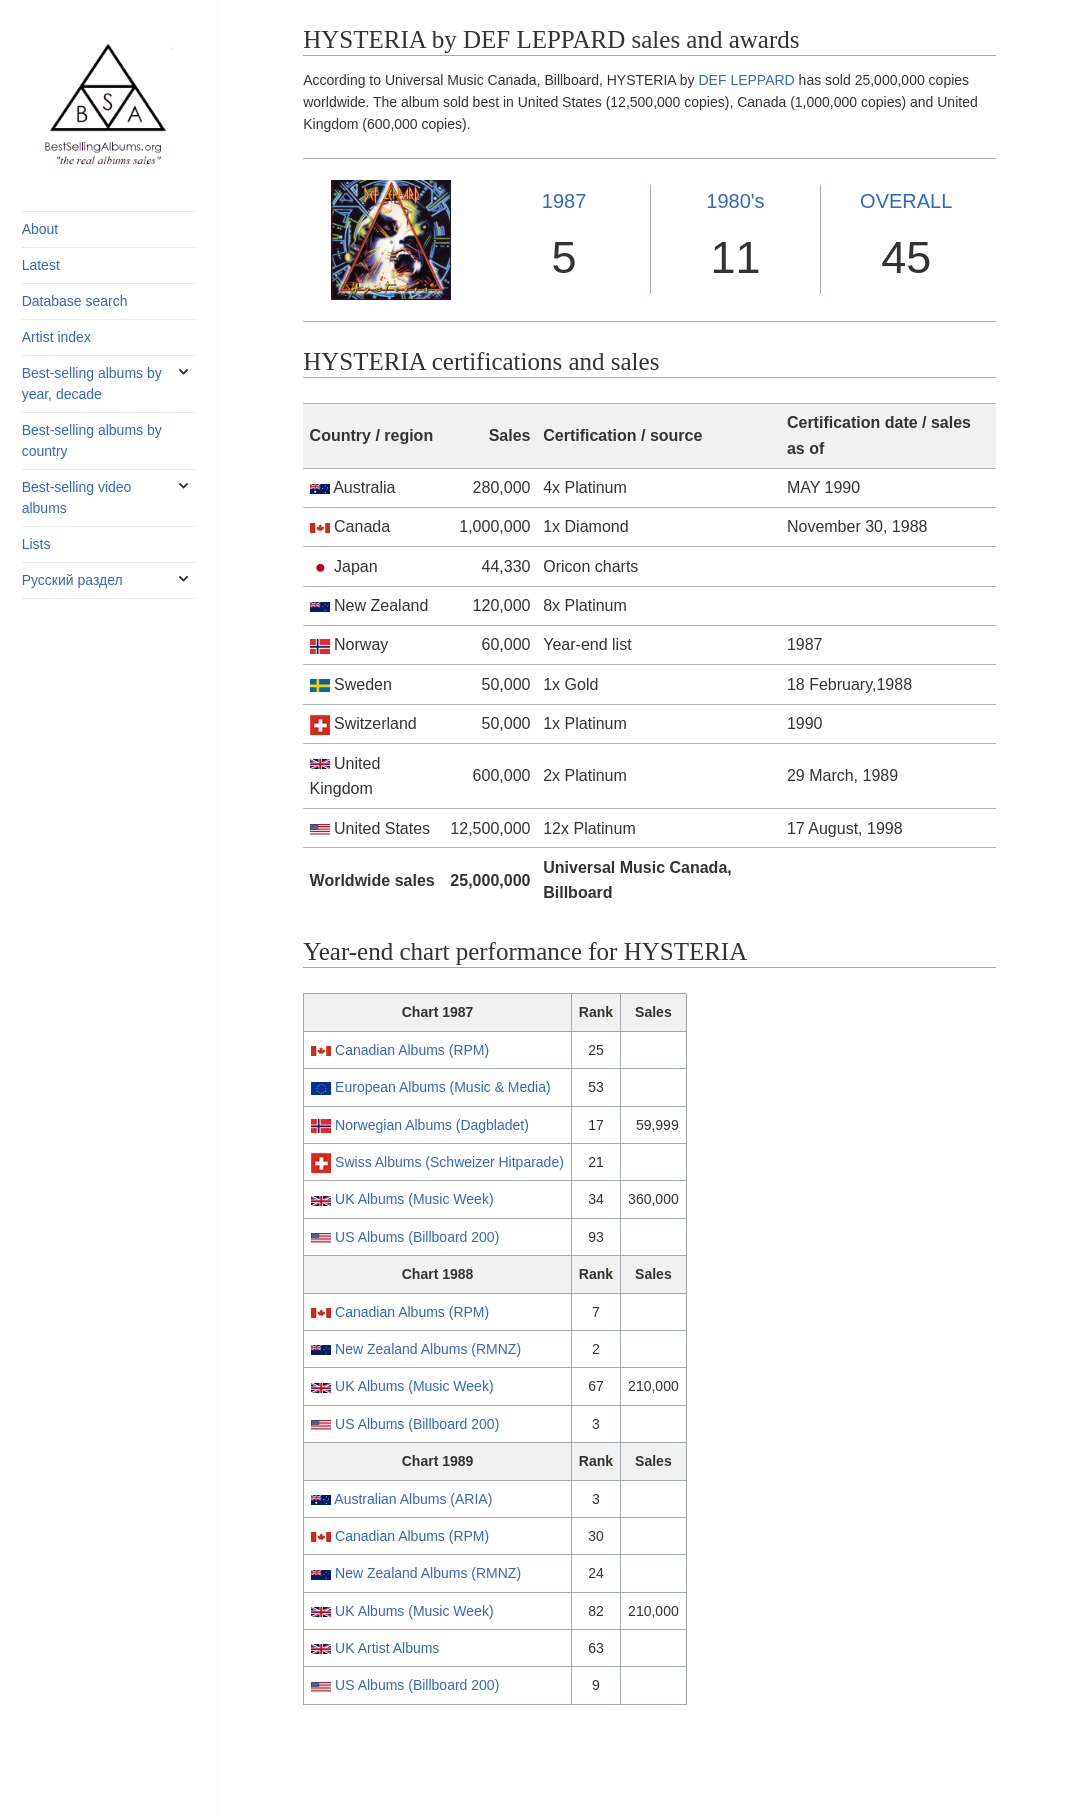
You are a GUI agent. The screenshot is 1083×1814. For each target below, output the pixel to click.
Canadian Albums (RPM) (412, 1050)
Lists (36, 544)
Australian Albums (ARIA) (413, 1499)
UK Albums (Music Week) (414, 1199)
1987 (564, 201)
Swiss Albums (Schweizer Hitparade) (449, 1162)
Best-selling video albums (77, 497)
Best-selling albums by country (92, 440)
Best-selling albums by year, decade (92, 383)
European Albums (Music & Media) (443, 1087)
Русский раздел (72, 580)
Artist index (56, 337)
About (40, 229)
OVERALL (906, 201)
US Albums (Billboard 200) (417, 1237)
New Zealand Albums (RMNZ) (428, 1349)
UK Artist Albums (387, 1648)
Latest (41, 265)
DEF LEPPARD (747, 80)
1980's (735, 201)
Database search (75, 301)
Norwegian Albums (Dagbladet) (432, 1125)
